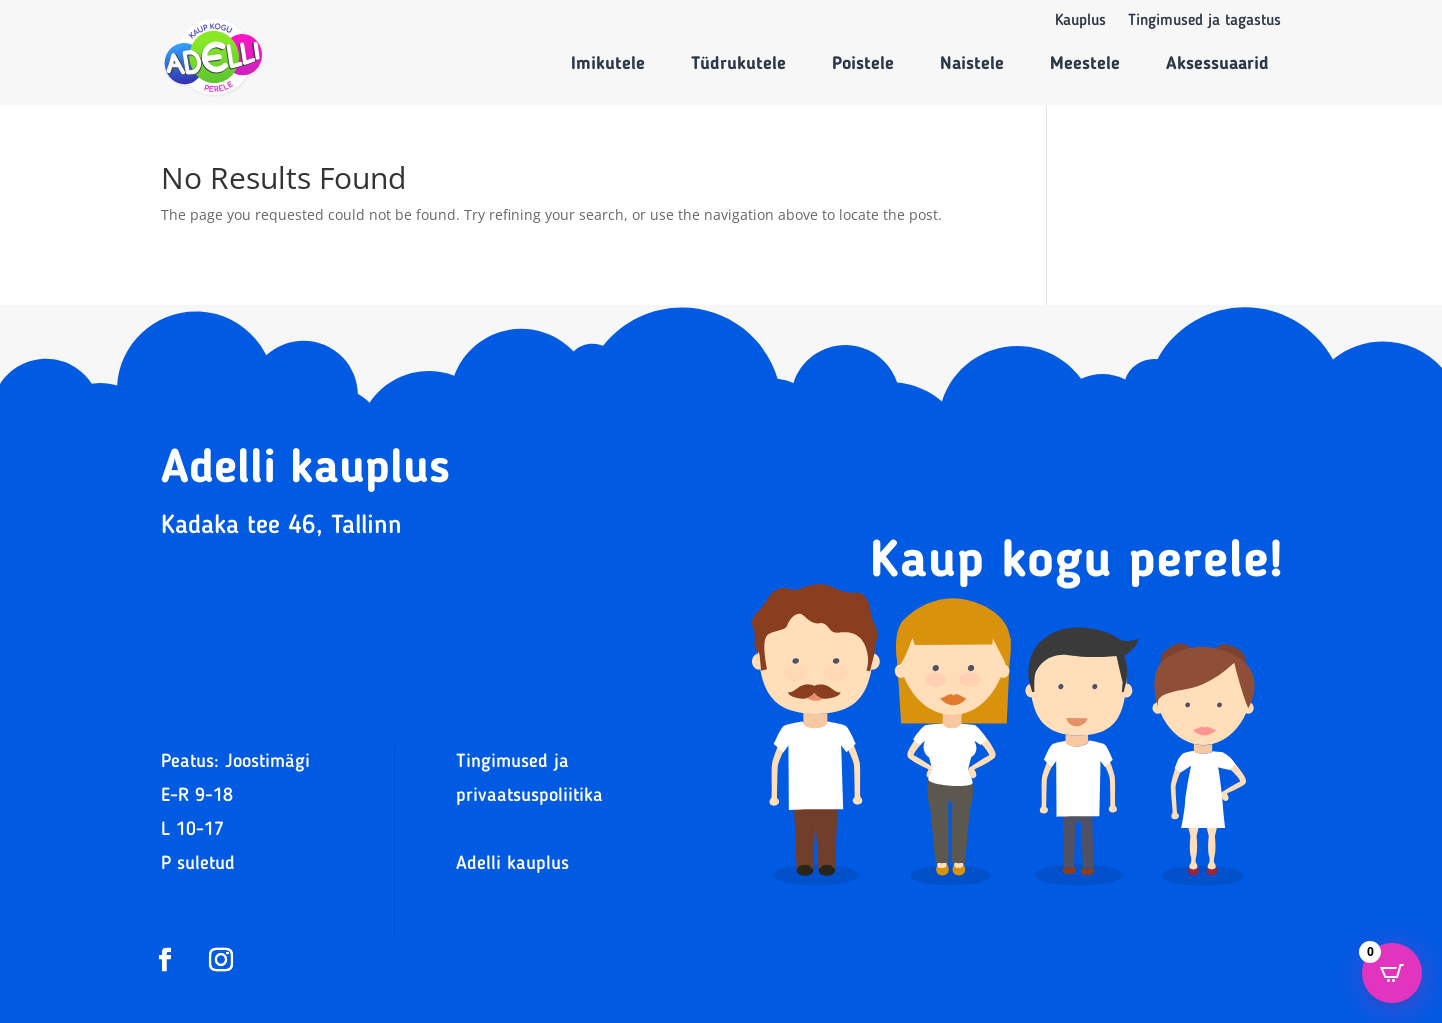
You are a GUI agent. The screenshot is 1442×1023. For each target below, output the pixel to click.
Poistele (863, 64)
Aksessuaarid (1217, 64)
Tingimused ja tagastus (1204, 21)
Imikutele (608, 64)
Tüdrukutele (738, 64)
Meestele (1085, 64)
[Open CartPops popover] (1392, 973)
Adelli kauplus (512, 864)
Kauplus (1080, 21)
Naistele (972, 64)
